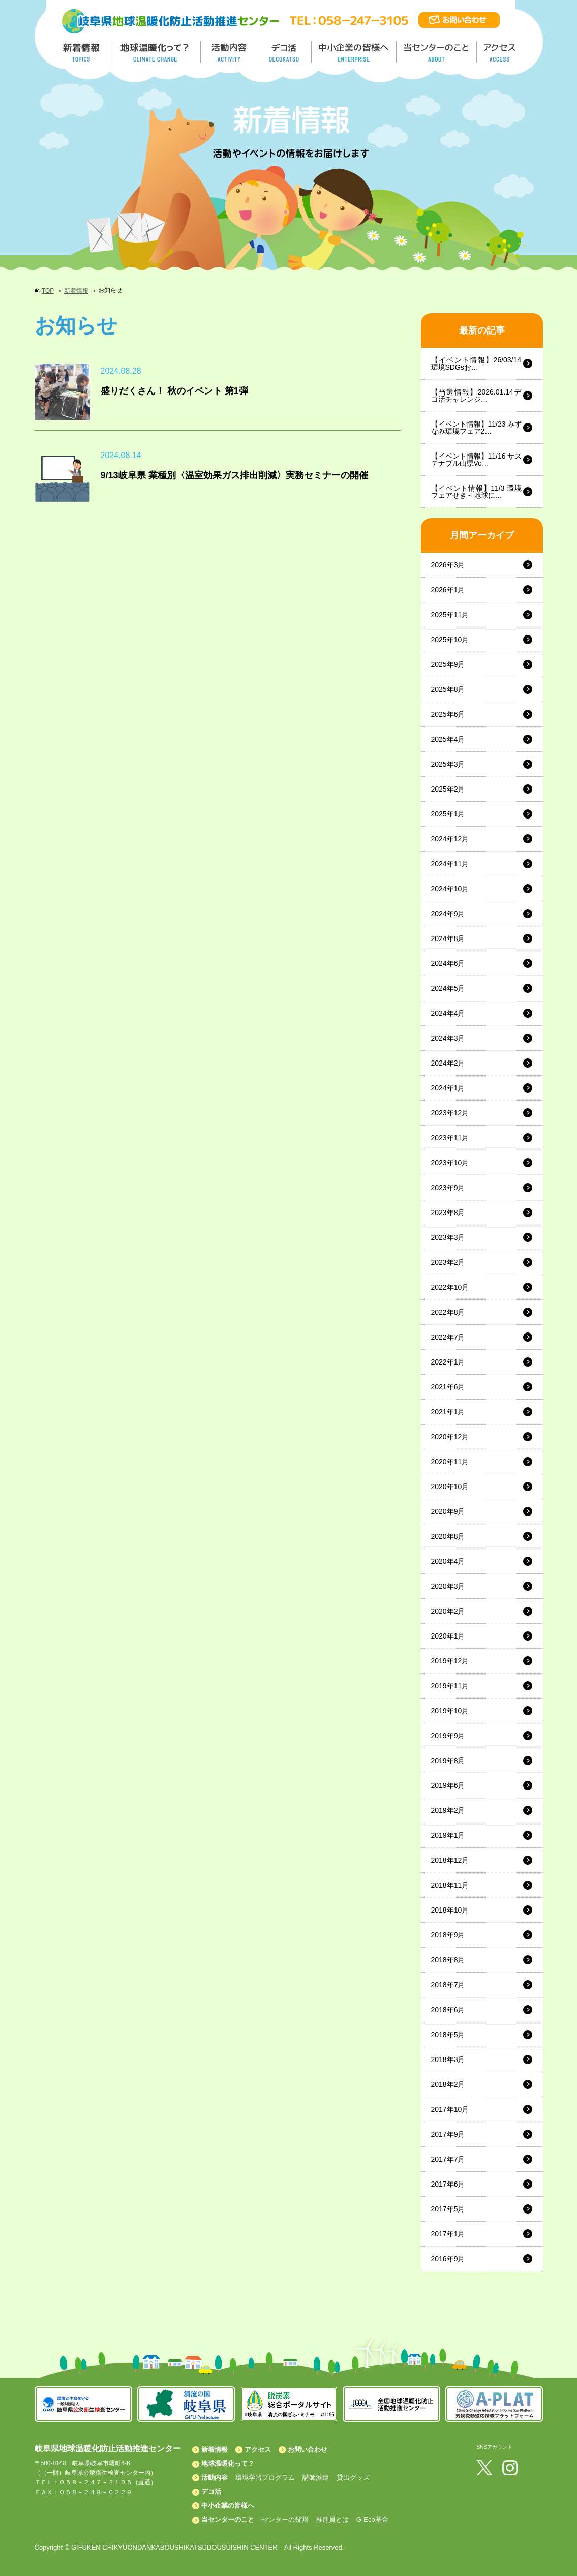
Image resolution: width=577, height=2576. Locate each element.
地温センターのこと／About (438, 52)
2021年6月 (448, 1387)
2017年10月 (450, 2109)
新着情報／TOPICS (82, 52)
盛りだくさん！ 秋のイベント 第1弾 (174, 391)
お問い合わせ (307, 2449)
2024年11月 (450, 864)
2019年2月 (448, 1810)
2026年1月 (448, 590)
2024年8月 (448, 938)
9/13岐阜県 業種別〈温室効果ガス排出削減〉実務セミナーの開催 (234, 475)
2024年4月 (448, 1013)
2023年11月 (450, 1138)
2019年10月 (450, 1711)
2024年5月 (448, 988)
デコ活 (286, 52)
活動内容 (214, 2477)
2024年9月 (448, 914)
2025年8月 (448, 689)
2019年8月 (448, 1760)
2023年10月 (450, 1163)
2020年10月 (450, 1486)
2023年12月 (450, 1113)
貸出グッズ (353, 2477)
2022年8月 (448, 1312)
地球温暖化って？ (227, 2463)
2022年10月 (450, 1287)
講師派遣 (315, 2477)
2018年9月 (448, 1935)
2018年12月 (450, 1860)
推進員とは (332, 2519)
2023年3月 (448, 1237)
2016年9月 (448, 2259)
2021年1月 (448, 1412)
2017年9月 (448, 2134)
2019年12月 (450, 1661)
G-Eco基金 (372, 2519)
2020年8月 (448, 1536)
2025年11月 (450, 615)
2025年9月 (448, 664)
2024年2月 (448, 1063)
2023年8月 (448, 1212)
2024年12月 (450, 839)
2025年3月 (448, 764)
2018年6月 (448, 2010)
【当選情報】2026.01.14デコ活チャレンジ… (476, 395)
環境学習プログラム (265, 2477)
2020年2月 (448, 1611)
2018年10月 (450, 1910)
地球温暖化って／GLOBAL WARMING (155, 52)
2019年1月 (448, 1835)
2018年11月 (450, 1885)
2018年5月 (448, 2035)
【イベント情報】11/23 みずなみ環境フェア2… (476, 427)
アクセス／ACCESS (500, 52)
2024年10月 (450, 889)
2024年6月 (448, 963)
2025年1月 (448, 814)
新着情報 (76, 290)
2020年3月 (448, 1586)
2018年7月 (448, 1985)
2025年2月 (448, 789)
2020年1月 (448, 1636)
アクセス (258, 2449)
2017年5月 (448, 2209)
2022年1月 (448, 1362)
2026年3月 (448, 565)
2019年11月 (450, 1686)
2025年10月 (450, 639)
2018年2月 (448, 2084)
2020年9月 (448, 1511)
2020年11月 (450, 1462)
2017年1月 (448, 2234)
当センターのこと (227, 2519)
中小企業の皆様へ (355, 52)
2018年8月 (448, 1960)
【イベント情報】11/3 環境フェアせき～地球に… (476, 491)
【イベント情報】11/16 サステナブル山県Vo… (476, 459)
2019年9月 (448, 1736)
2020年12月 (450, 1437)
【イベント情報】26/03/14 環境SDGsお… (476, 363)
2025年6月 (448, 714)
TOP (48, 290)
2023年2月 (448, 1262)
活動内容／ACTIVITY (230, 52)
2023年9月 (448, 1188)
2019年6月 (448, 1785)
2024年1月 (448, 1088)
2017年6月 (448, 2184)
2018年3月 (448, 2059)
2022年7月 (448, 1337)
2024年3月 (448, 1038)
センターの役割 (285, 2519)
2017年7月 (448, 2159)
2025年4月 (448, 739)
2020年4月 (448, 1561)
